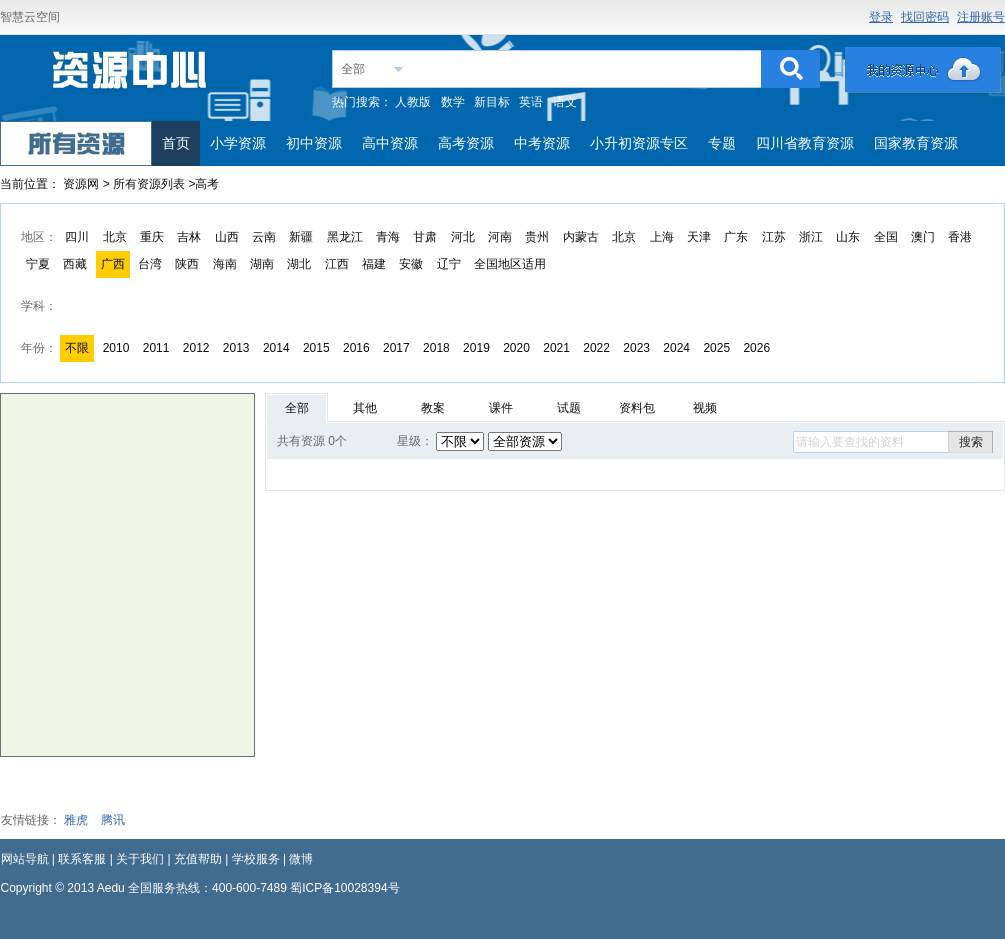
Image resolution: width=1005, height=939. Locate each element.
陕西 (187, 264)
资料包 (637, 408)
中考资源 (542, 143)
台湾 (150, 264)
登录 (881, 17)
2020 (516, 348)
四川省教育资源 (805, 143)
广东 (736, 237)
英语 (531, 102)
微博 (301, 859)
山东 (848, 237)
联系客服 (82, 859)
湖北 (299, 264)
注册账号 (981, 17)
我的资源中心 (923, 70)
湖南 (262, 264)
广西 (113, 264)
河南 (500, 237)
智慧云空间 (30, 17)
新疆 (301, 237)
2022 (596, 348)
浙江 (811, 237)
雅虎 (76, 820)
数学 (453, 102)
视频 (705, 408)
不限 (77, 348)
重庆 (152, 237)
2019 (476, 348)
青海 (388, 237)
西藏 (75, 264)
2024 (676, 348)
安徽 (411, 264)
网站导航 (25, 859)
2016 (356, 348)
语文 (565, 102)
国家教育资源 (916, 143)
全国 (886, 237)
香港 (960, 237)
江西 (337, 264)
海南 (225, 264)
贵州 (537, 237)
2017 (396, 348)
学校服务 (256, 859)
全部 (353, 69)
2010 (116, 348)
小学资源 (238, 143)
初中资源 (314, 143)
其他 (365, 408)
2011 (156, 348)
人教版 (413, 102)
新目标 (492, 102)
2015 (316, 348)
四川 (77, 237)
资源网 (81, 184)
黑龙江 (345, 237)
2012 (196, 348)
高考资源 (466, 143)
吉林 (189, 237)
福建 (374, 264)
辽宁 (449, 264)
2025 (716, 348)
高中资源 (390, 143)
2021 (556, 348)
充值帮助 (198, 859)
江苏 (774, 237)
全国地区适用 (510, 264)
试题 (569, 408)
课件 (501, 408)
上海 (662, 237)
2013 (236, 348)
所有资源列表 (150, 184)
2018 (436, 348)
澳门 (923, 237)
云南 (264, 237)
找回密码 (925, 17)
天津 (699, 237)
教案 (433, 408)
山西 (227, 237)
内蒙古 (581, 237)
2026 (756, 348)
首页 (176, 143)
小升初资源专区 (639, 143)
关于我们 (140, 859)
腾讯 (113, 820)
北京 (115, 237)
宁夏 (38, 264)
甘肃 (425, 237)
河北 (463, 237)
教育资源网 (131, 76)
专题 (722, 143)
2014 (276, 348)
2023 (636, 348)
